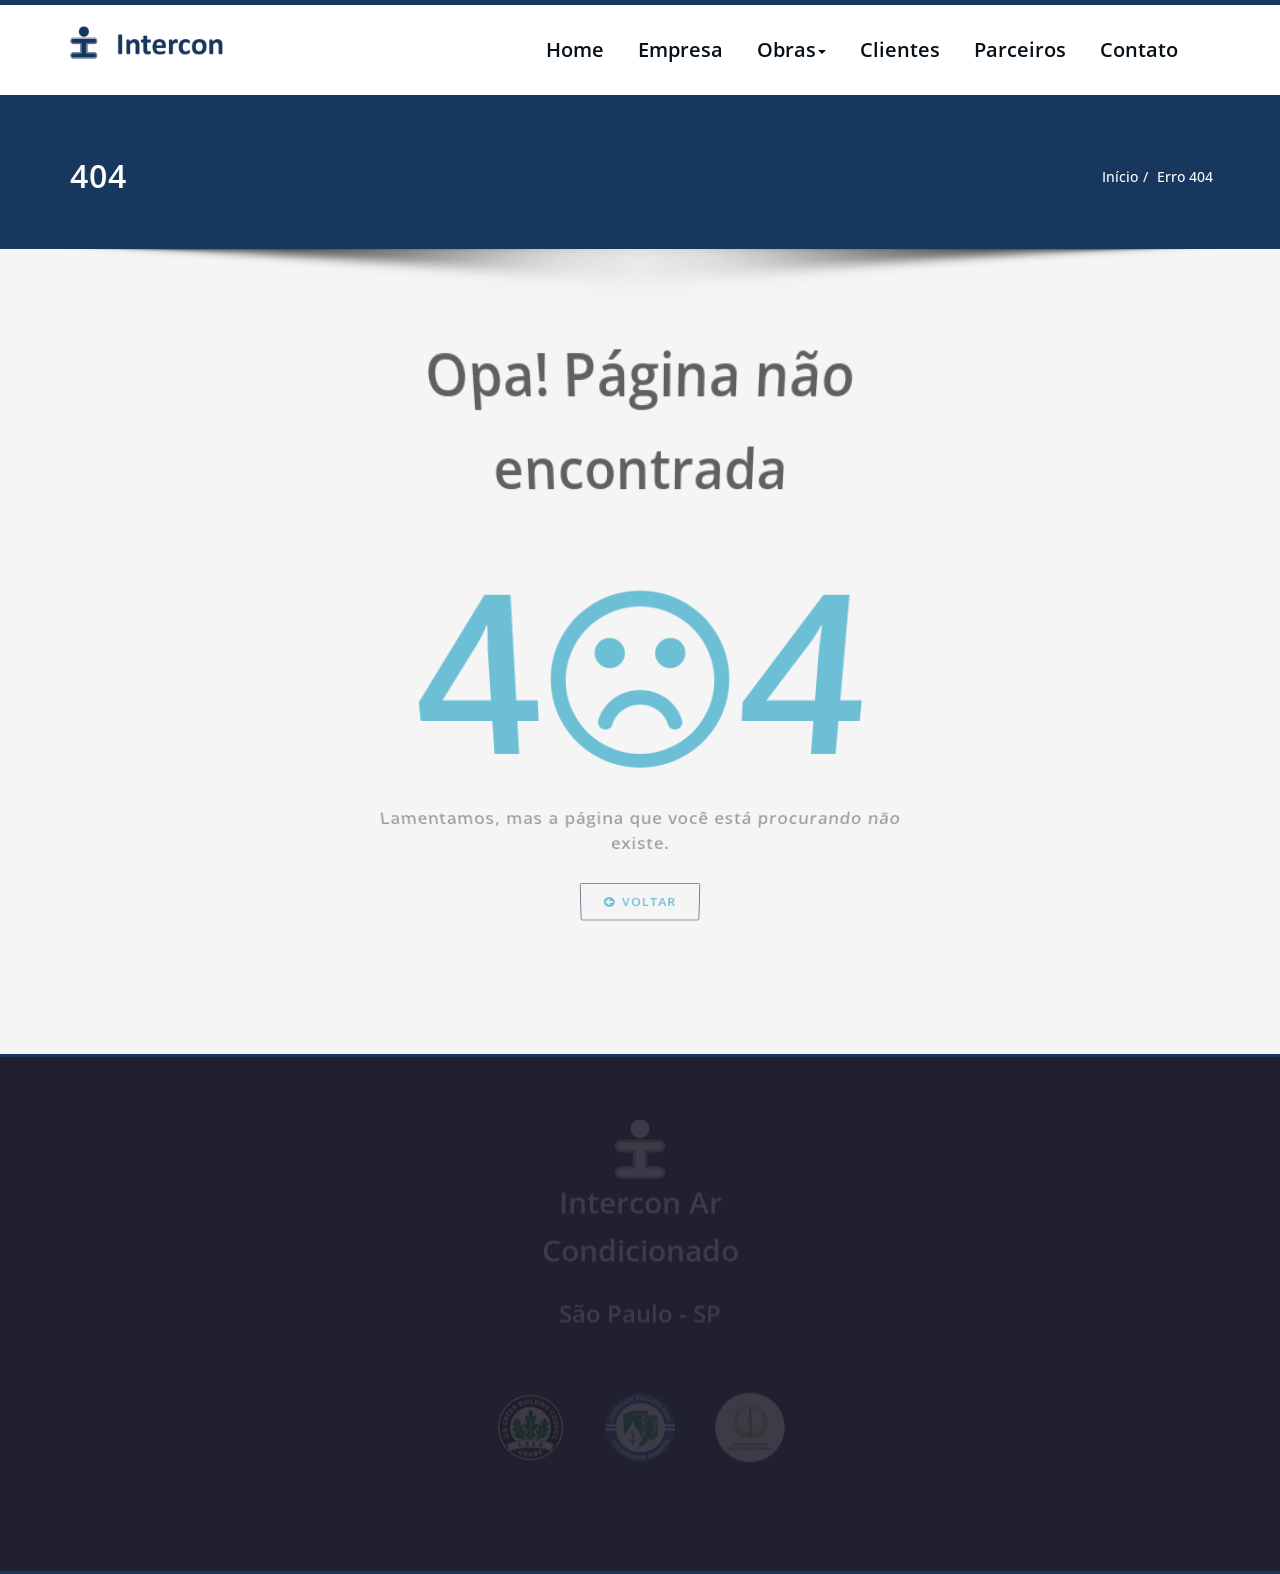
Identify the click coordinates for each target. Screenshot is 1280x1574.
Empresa (680, 49)
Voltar (640, 971)
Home (575, 49)
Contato (1139, 49)
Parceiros (1020, 49)
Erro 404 (1173, 177)
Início (1104, 177)
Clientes (900, 49)
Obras (791, 49)
